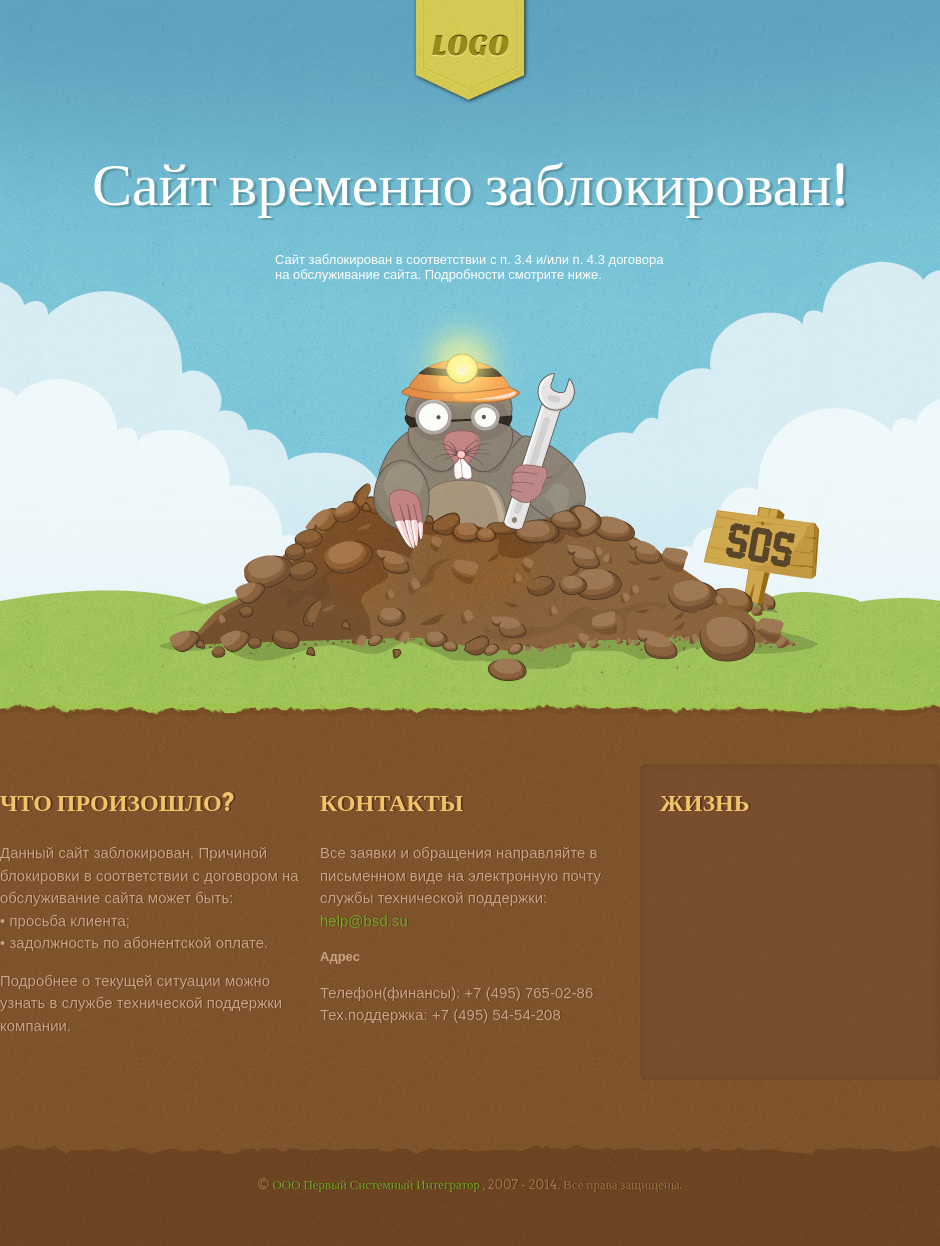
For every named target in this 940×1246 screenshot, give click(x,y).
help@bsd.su (364, 920)
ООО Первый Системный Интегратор (377, 1184)
